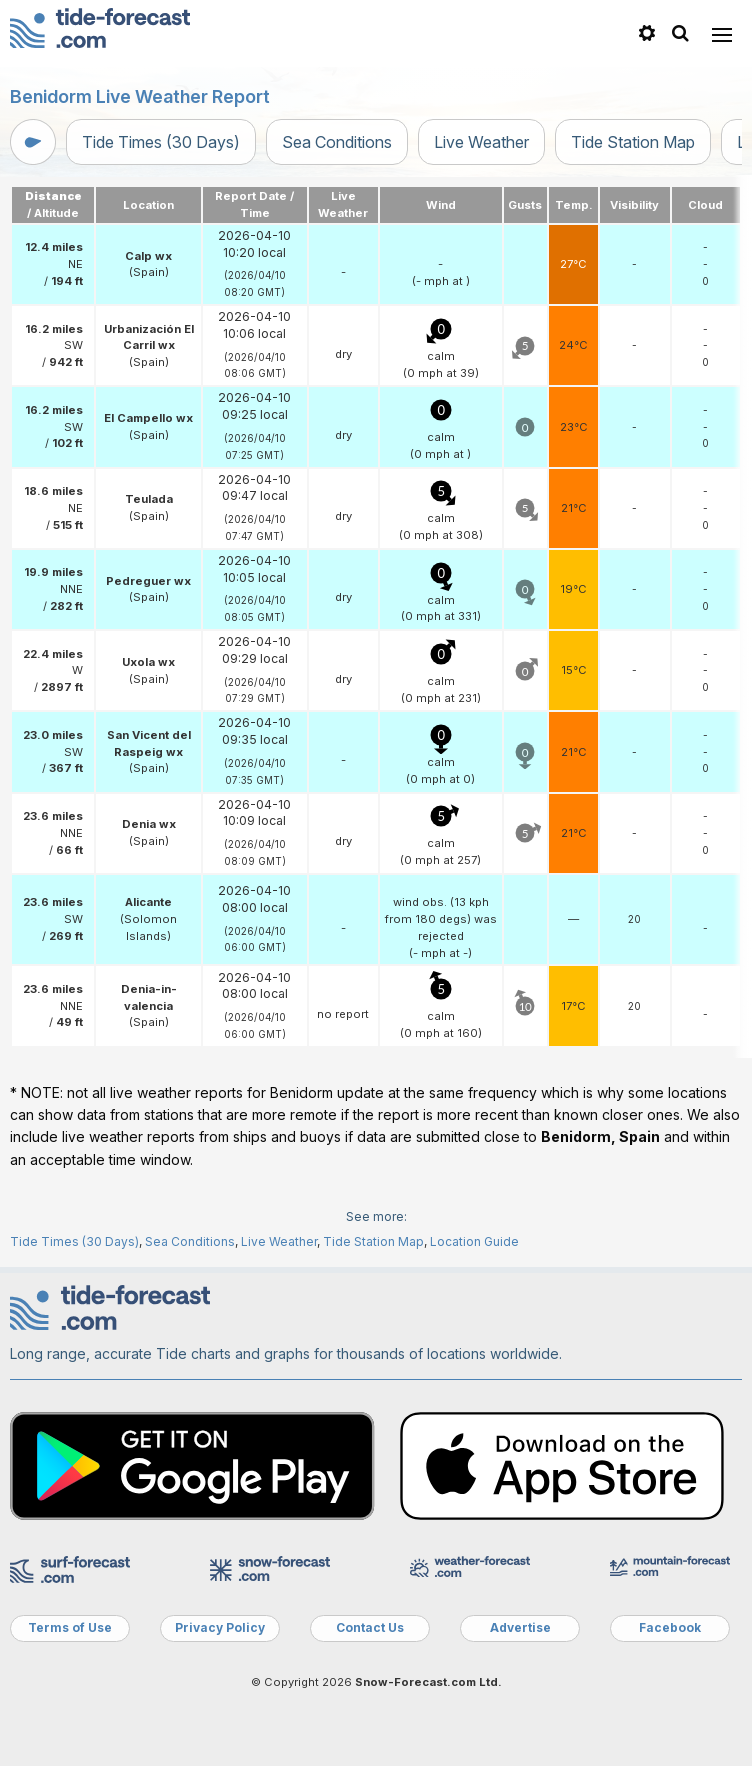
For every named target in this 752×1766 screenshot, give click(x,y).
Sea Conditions (337, 142)
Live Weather (481, 142)
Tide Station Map (633, 142)
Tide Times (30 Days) (161, 142)
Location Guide (474, 1241)
